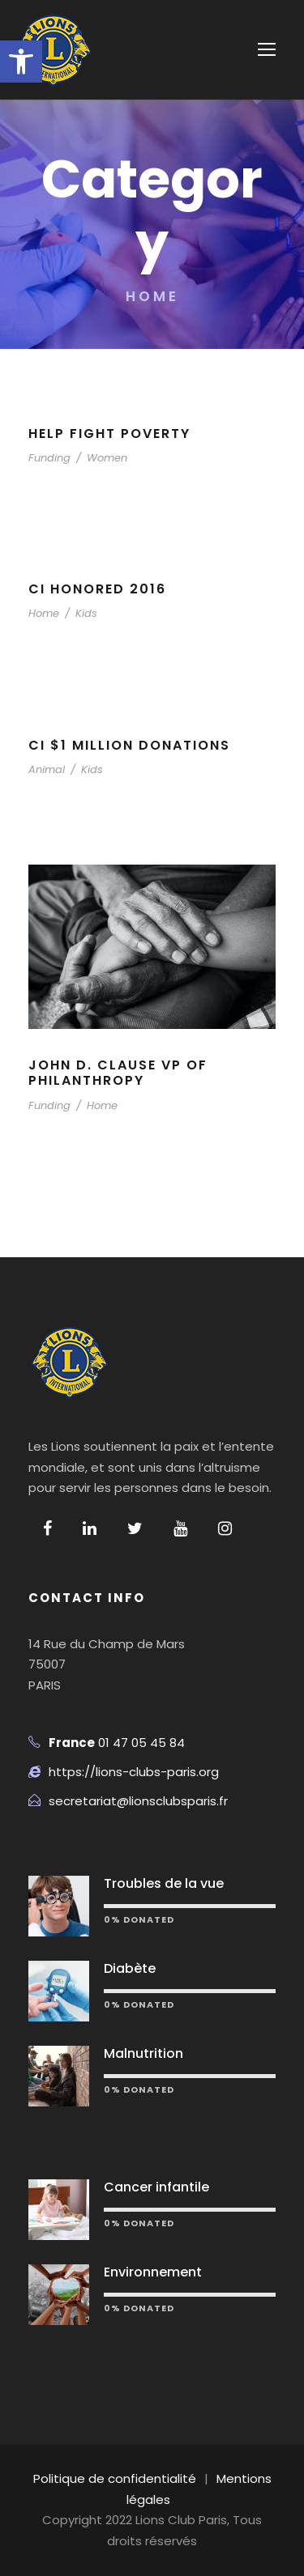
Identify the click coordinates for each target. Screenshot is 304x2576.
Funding (49, 457)
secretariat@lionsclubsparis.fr (138, 1800)
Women (107, 457)
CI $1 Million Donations (129, 745)
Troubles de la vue (164, 1883)
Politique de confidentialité (114, 2478)
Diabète (130, 1968)
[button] (21, 61)
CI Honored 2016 (97, 589)
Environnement (153, 2272)
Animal (46, 769)
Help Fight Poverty (109, 433)
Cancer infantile (156, 2187)
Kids (86, 613)
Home (43, 613)
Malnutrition (143, 2053)
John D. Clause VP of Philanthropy (118, 1073)
